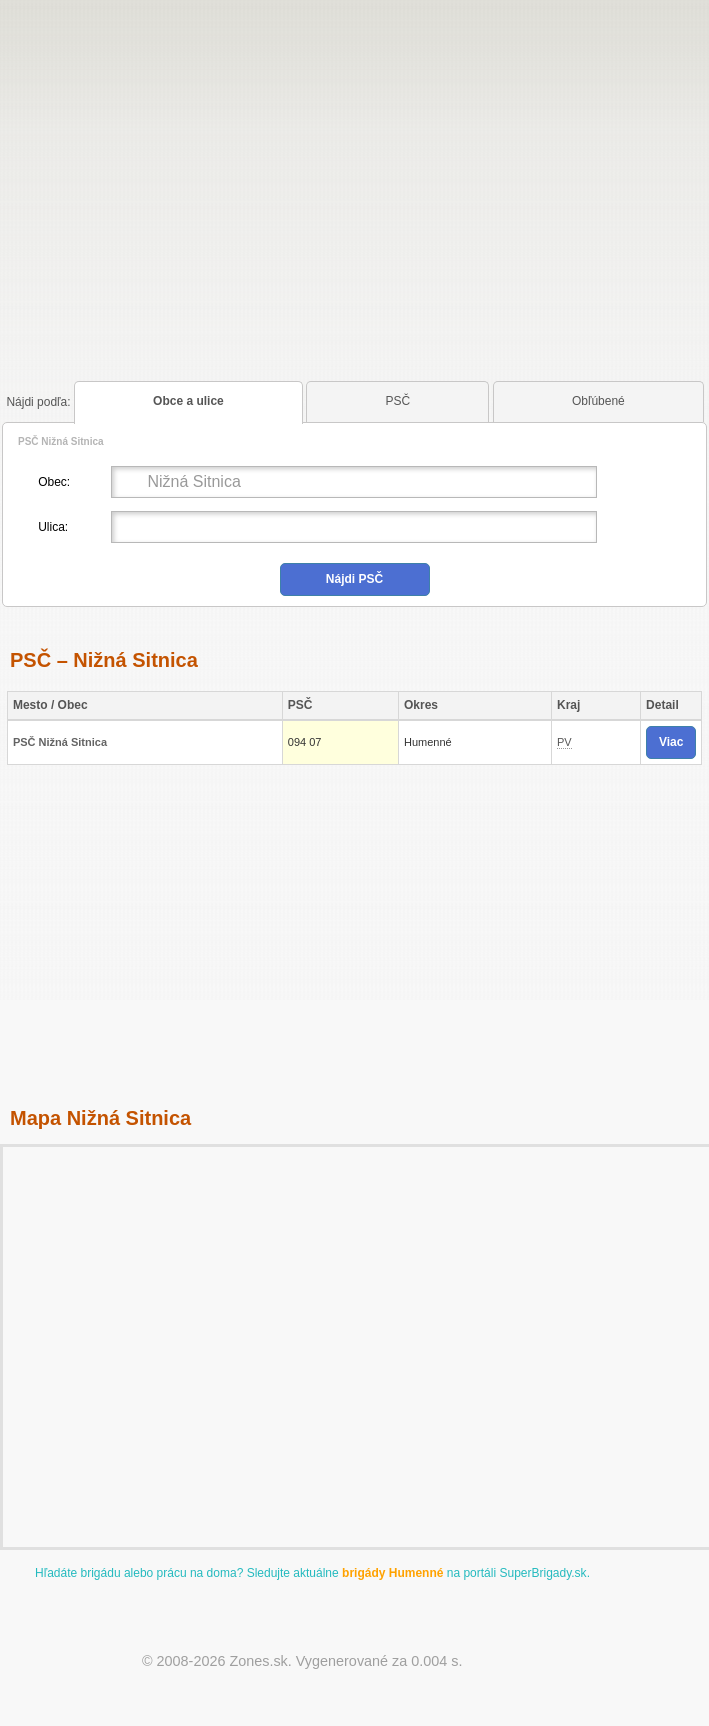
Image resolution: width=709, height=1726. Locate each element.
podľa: (38, 402)
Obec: (54, 482)
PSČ (398, 401)
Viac (671, 742)
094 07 (305, 742)
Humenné (428, 742)
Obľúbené (598, 401)
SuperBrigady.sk (542, 1573)
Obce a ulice (188, 401)
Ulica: (53, 527)
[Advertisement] (354, 163)
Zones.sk (258, 1661)
